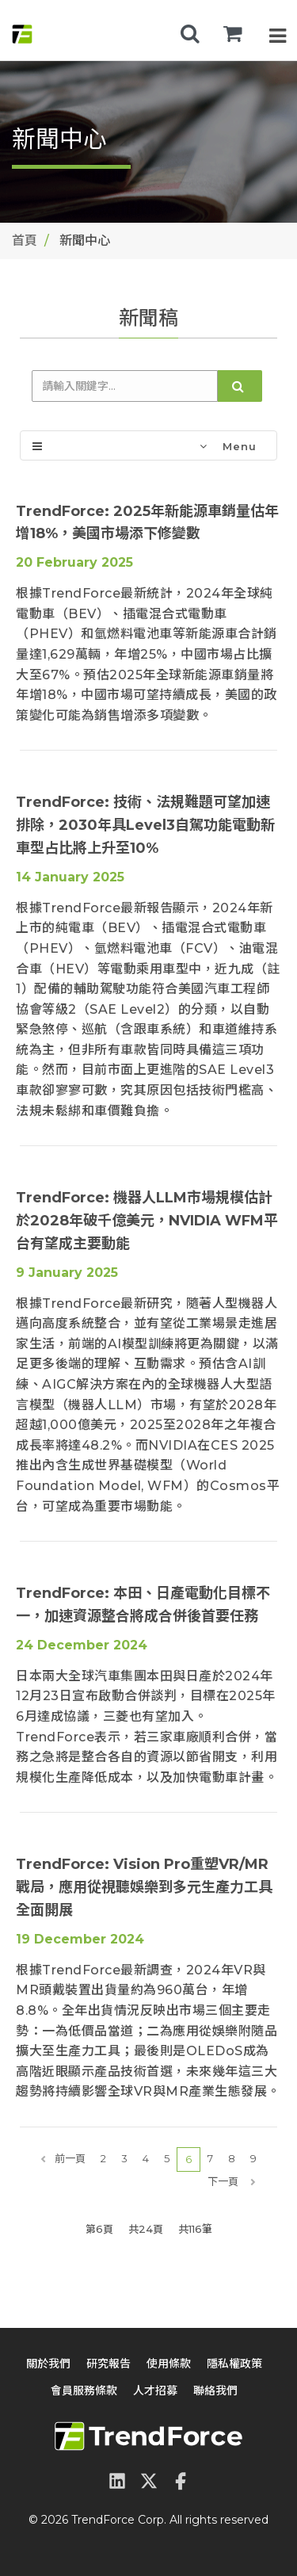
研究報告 (108, 2363)
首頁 (24, 240)
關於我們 (48, 2363)
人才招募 (155, 2390)
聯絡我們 (215, 2390)
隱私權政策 (234, 2363)
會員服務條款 (84, 2390)
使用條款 (169, 2363)
